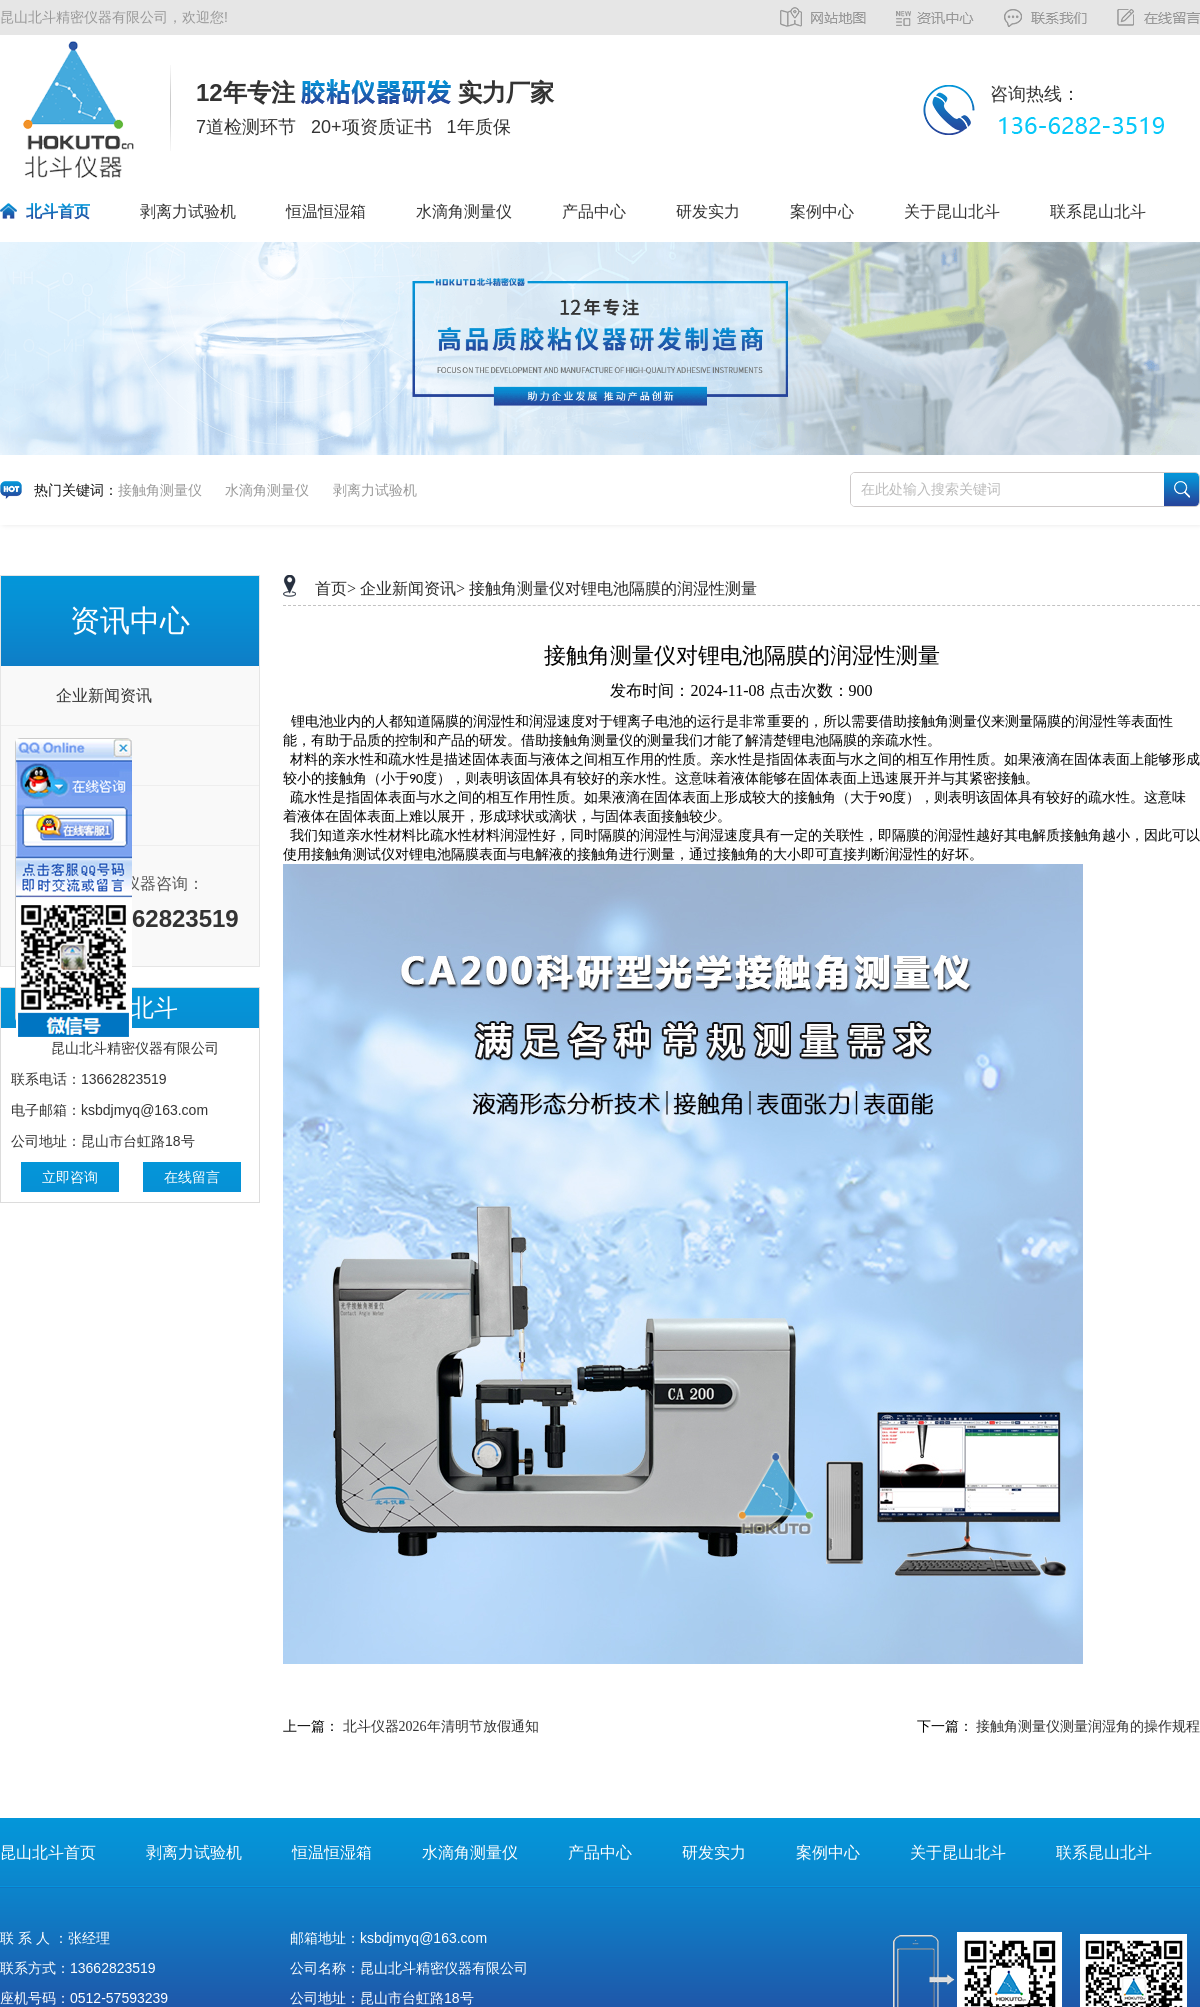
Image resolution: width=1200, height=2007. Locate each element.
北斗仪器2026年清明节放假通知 (441, 1726)
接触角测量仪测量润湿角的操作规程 (1088, 1726)
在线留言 (192, 1177)
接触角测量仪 (160, 490)
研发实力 (708, 211)
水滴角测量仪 (464, 211)
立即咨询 (70, 1177)
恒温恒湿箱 (326, 211)
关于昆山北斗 (952, 211)
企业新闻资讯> (412, 588)
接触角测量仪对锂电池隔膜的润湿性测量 (613, 588)
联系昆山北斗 (1098, 211)
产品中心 (594, 211)
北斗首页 (58, 211)
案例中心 (822, 211)
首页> (335, 588)
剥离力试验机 (188, 211)
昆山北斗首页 (48, 1852)
